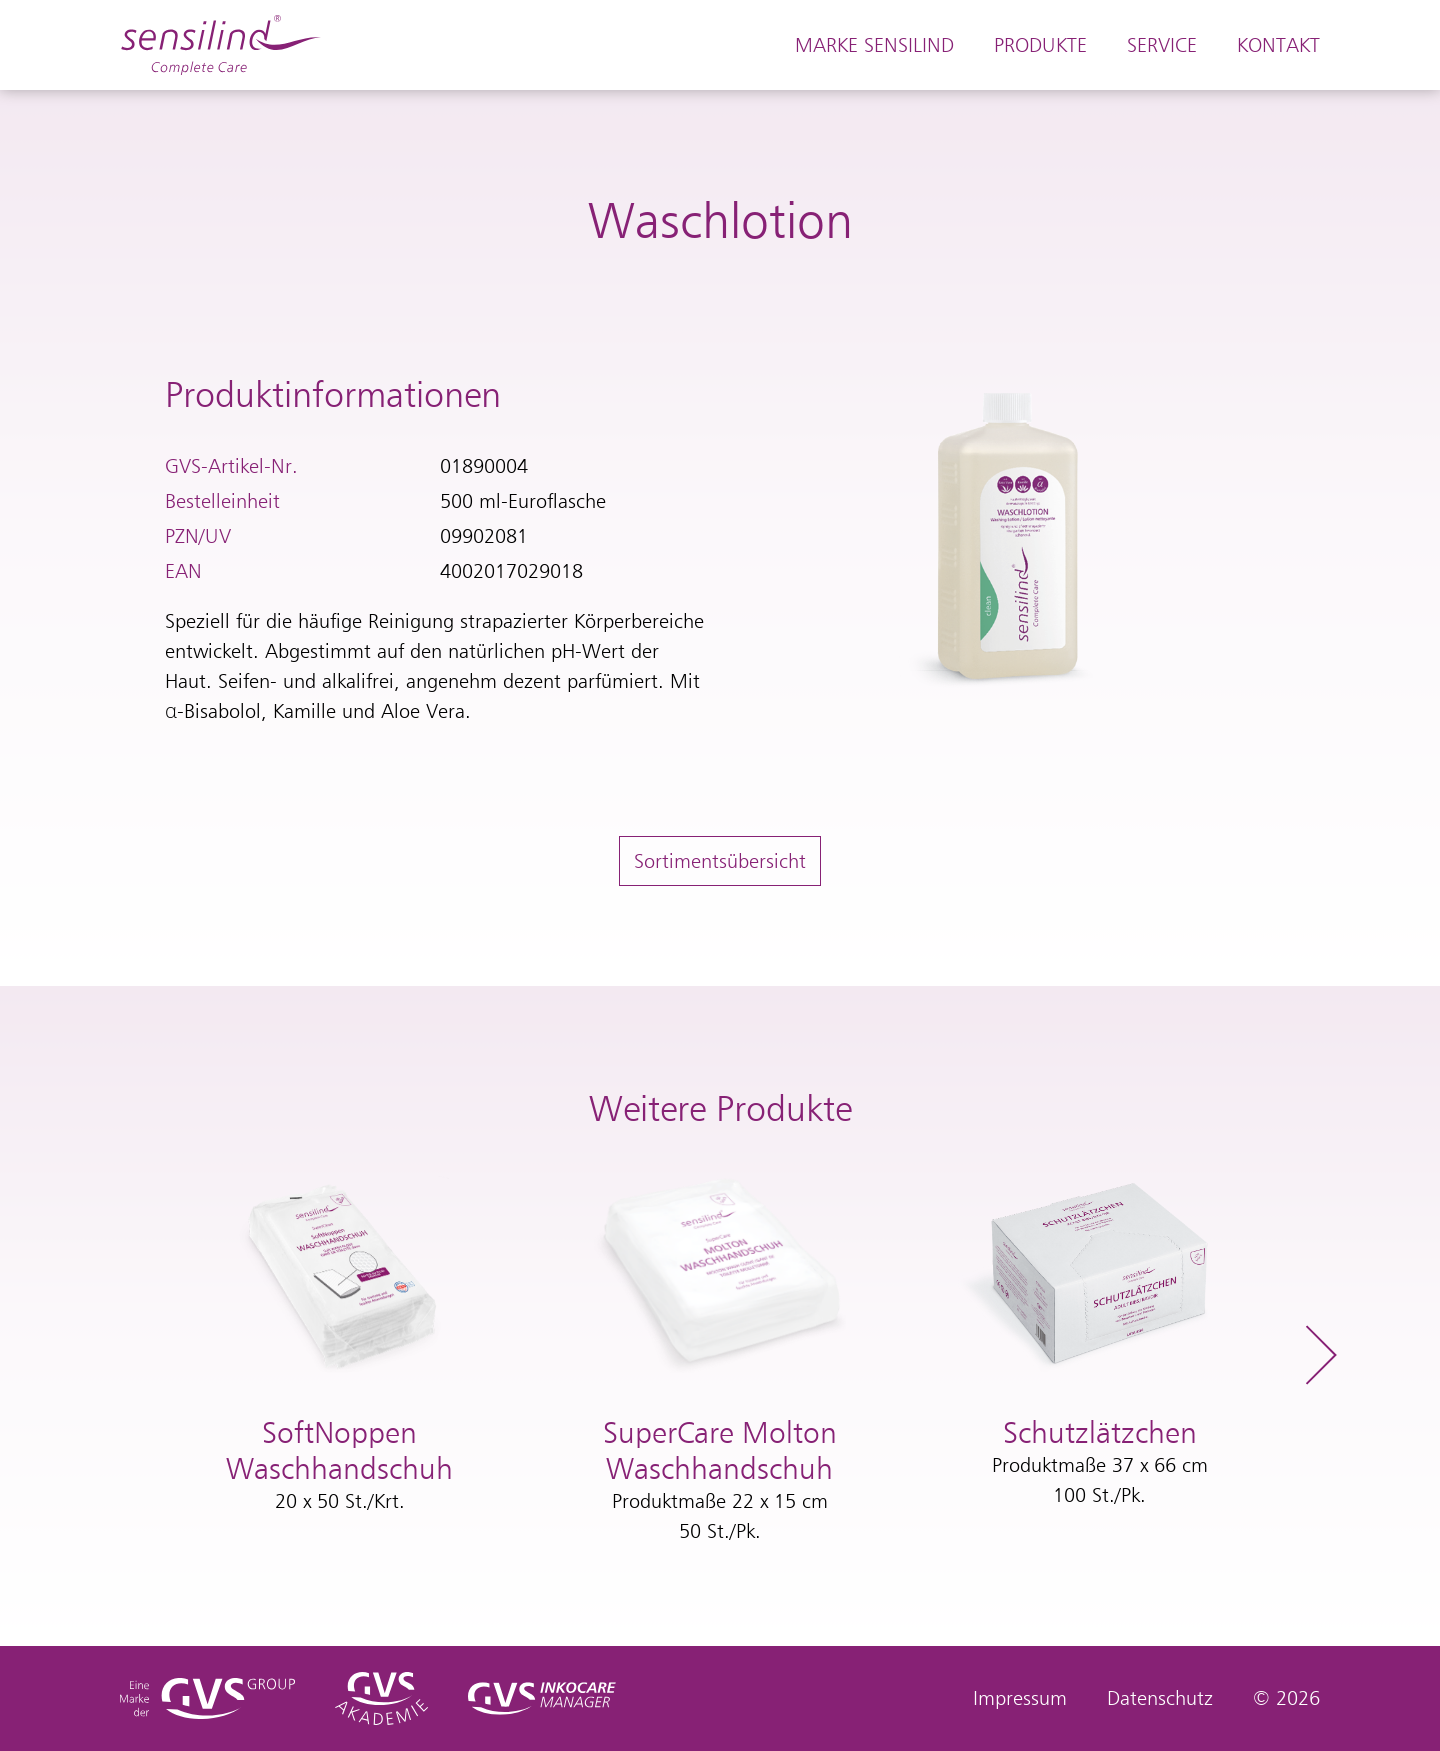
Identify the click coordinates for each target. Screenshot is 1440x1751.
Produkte (1040, 45)
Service (1162, 45)
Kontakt (1278, 45)
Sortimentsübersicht (720, 861)
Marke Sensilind (874, 45)
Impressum (1020, 1698)
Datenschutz (1160, 1698)
